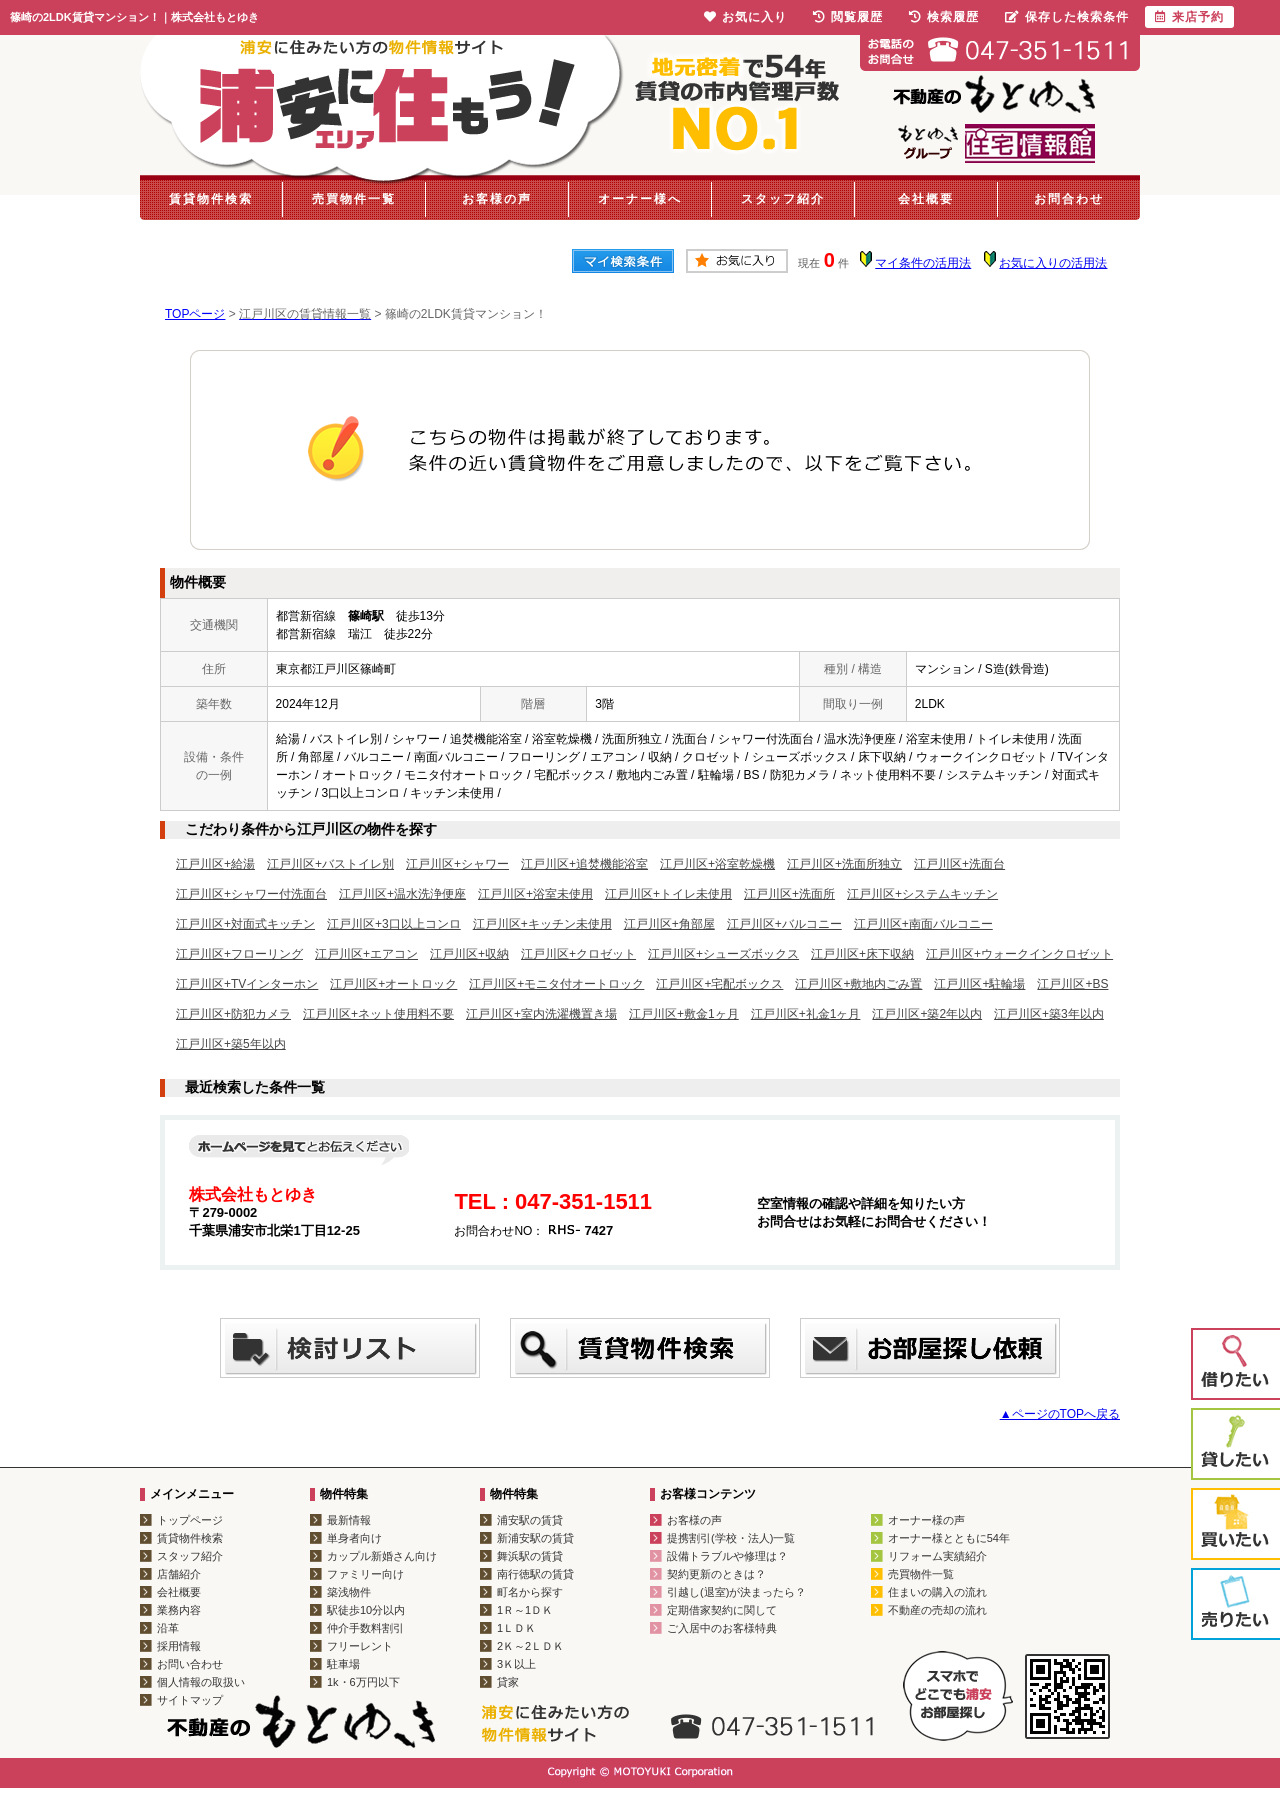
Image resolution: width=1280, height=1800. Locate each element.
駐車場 (343, 1664)
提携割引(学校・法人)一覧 (731, 1538)
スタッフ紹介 (783, 199)
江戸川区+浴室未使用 (535, 894)
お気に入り (745, 17)
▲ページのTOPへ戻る (1060, 1414)
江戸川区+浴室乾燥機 (717, 864)
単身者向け (354, 1538)
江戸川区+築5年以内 (231, 1044)
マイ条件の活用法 (923, 263)
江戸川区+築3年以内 (1049, 1014)
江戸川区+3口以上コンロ (394, 924)
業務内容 (179, 1610)
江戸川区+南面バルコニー (923, 924)
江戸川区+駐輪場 (979, 984)
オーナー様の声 (926, 1520)
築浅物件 (349, 1592)
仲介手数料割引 (365, 1628)
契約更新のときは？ (716, 1574)
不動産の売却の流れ (937, 1610)
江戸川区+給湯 (215, 864)
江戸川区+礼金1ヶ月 (806, 1014)
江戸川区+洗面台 (959, 864)
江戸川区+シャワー (457, 864)
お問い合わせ (190, 1664)
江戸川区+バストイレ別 (330, 864)
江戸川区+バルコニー (784, 924)
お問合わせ (1069, 199)
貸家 (508, 1682)
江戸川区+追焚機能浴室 (584, 864)
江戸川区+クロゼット (578, 954)
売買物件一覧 (354, 199)
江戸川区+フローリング (239, 954)
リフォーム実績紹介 (937, 1556)
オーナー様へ (640, 199)
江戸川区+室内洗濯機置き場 (541, 1014)
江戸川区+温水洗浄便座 (402, 894)
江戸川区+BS (1072, 984)
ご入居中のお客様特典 (722, 1628)
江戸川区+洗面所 (789, 894)
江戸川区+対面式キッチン (245, 924)
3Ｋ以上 (516, 1664)
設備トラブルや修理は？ (727, 1556)
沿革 (168, 1628)
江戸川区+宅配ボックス (719, 984)
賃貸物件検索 (211, 199)
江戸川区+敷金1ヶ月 (684, 1014)
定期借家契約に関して (722, 1610)
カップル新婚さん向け (382, 1556)
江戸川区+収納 (469, 954)
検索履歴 (944, 17)
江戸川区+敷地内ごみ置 (858, 984)
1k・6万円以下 (363, 1682)
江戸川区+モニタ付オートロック (556, 984)
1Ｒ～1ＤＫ (525, 1610)
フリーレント (360, 1646)
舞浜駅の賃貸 (530, 1556)
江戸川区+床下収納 (862, 954)
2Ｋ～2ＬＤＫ (530, 1646)
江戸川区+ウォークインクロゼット (1019, 954)
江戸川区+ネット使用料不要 (378, 1014)
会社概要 (926, 199)
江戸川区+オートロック (393, 984)
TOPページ (195, 314)
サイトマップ (190, 1700)
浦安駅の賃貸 (530, 1520)
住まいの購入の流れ (937, 1592)
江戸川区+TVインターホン (247, 984)
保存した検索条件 (1067, 17)
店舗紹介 (179, 1574)
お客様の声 (497, 199)
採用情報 (179, 1646)
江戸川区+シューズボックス (723, 954)
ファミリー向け (365, 1574)
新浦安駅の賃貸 (535, 1538)
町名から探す (530, 1592)
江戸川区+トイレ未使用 (668, 894)
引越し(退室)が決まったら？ (736, 1592)
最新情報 (349, 1520)
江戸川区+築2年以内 (927, 1014)
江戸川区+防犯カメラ (233, 1014)
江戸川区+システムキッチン (922, 894)
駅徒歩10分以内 (366, 1610)
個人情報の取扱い (201, 1682)
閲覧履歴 (848, 17)
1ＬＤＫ (516, 1628)
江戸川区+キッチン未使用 (542, 924)
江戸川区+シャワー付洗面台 (251, 894)
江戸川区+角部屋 (669, 924)
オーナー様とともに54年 (949, 1538)
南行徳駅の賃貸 (535, 1574)
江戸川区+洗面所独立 (844, 864)
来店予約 (1189, 17)
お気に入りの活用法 (1053, 263)
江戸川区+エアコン (366, 954)
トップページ (190, 1520)
